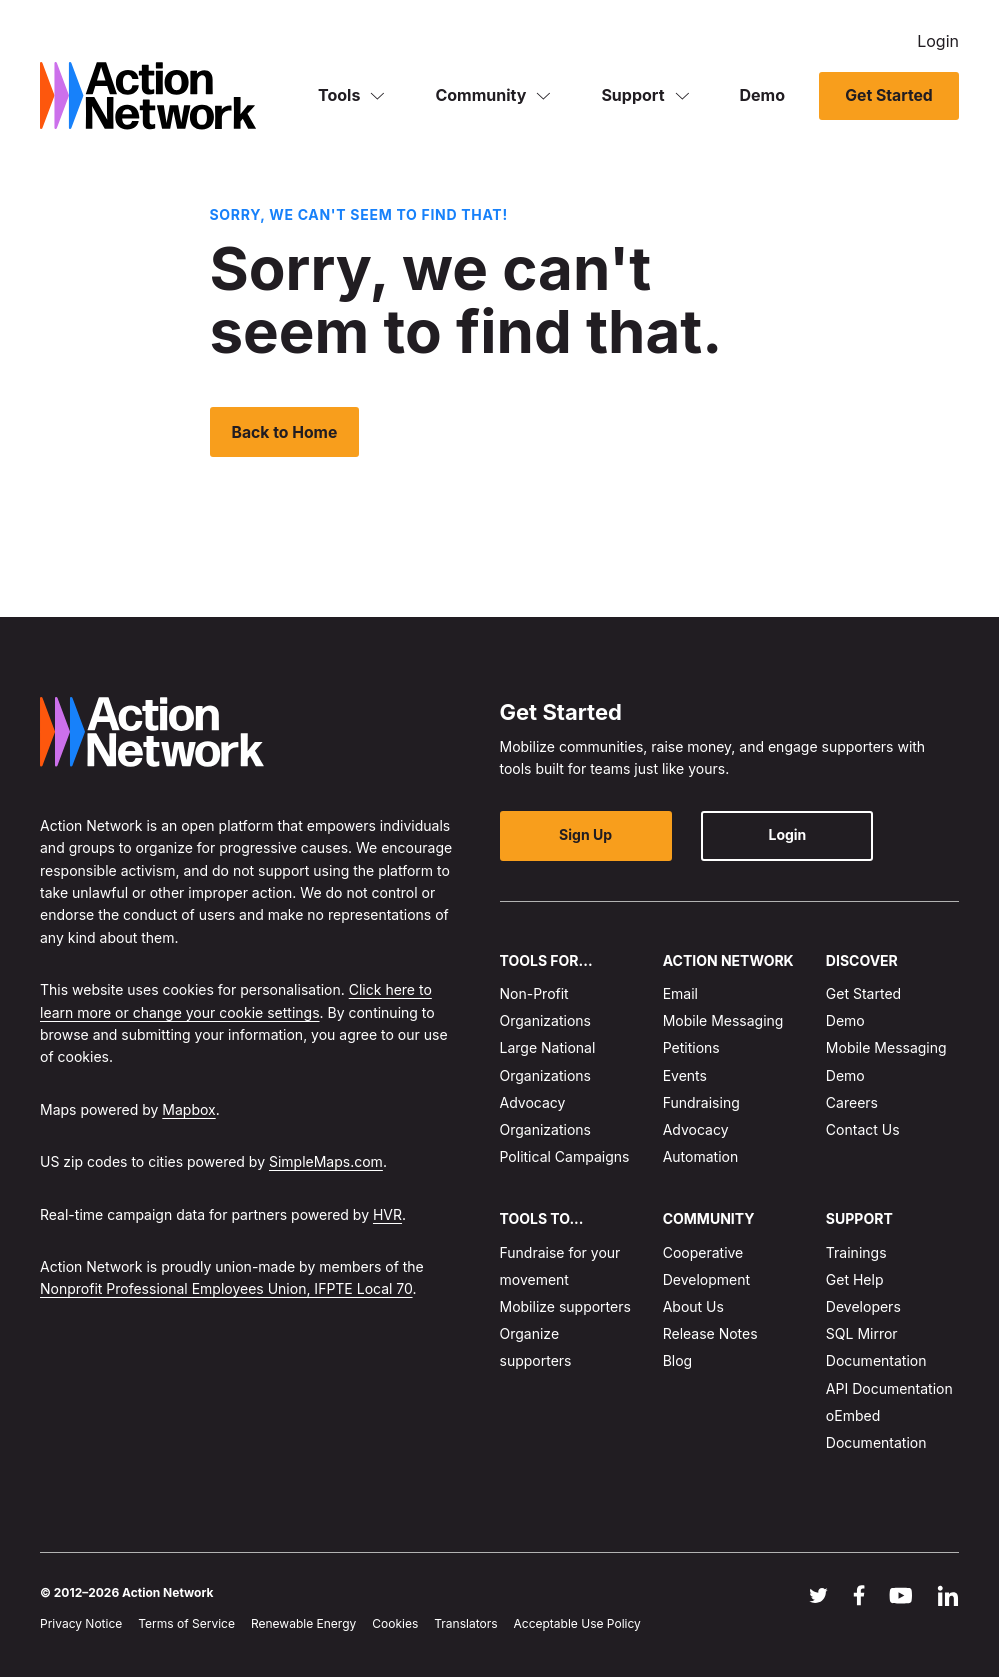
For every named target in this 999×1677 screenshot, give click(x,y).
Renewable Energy (303, 1624)
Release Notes (710, 1334)
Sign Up (579, 835)
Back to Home (286, 432)
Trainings (856, 1252)
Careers (852, 1102)
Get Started (888, 95)
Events (685, 1075)
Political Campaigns (565, 1156)
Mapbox (188, 1109)
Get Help (855, 1279)
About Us (693, 1306)
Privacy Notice (81, 1624)
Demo (763, 94)
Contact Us (863, 1129)
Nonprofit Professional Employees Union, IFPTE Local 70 (226, 1289)
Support (632, 94)
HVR (387, 1214)
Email (680, 993)
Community (480, 94)
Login (938, 40)
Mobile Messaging (723, 1021)
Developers (863, 1306)
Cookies (395, 1624)
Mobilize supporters (565, 1306)
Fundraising (701, 1102)
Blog (678, 1361)
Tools (339, 94)
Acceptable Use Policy (577, 1624)
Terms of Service (186, 1624)
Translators (465, 1624)
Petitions (691, 1048)
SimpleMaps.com (326, 1161)
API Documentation (889, 1388)
